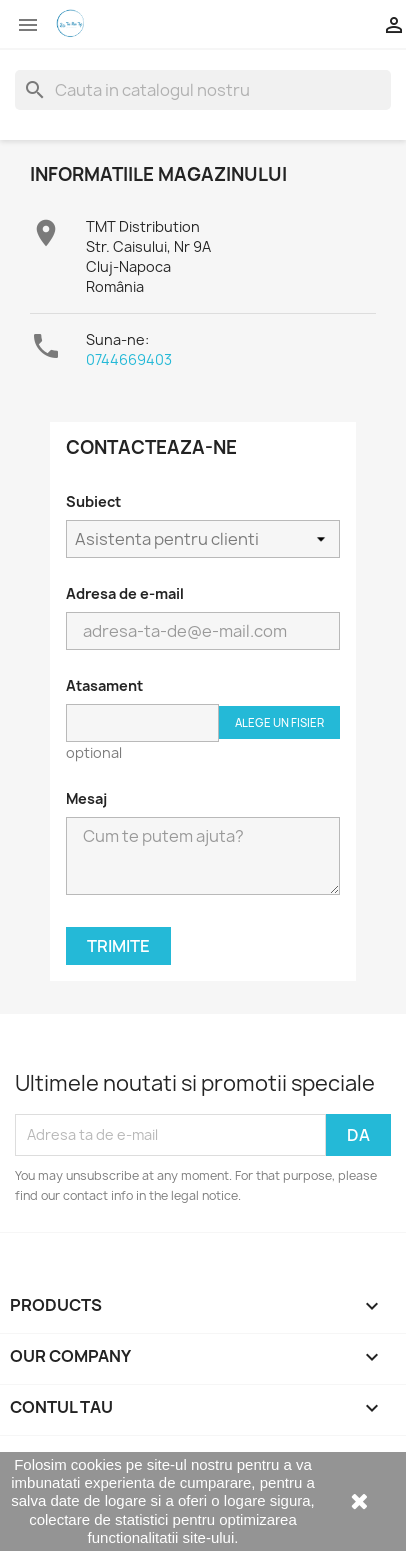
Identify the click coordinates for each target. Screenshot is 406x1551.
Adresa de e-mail (125, 593)
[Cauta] (203, 90)
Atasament (104, 685)
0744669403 (129, 359)
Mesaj (86, 798)
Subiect (93, 501)
